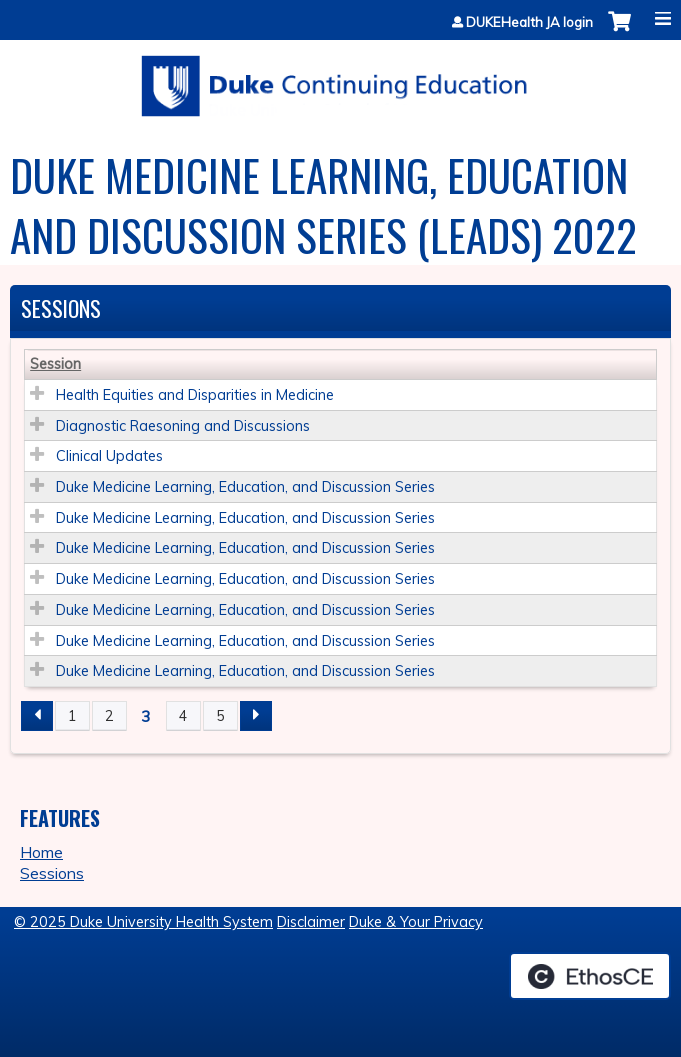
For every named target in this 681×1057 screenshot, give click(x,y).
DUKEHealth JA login (529, 22)
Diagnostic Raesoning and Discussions (183, 426)
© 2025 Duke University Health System (143, 922)
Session (55, 364)
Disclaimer (311, 922)
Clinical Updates (109, 456)
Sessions (52, 873)
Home (41, 852)
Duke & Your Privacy (416, 922)
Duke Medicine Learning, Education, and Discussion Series (245, 487)
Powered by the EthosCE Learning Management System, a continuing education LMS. (590, 976)
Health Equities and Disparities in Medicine (195, 395)
